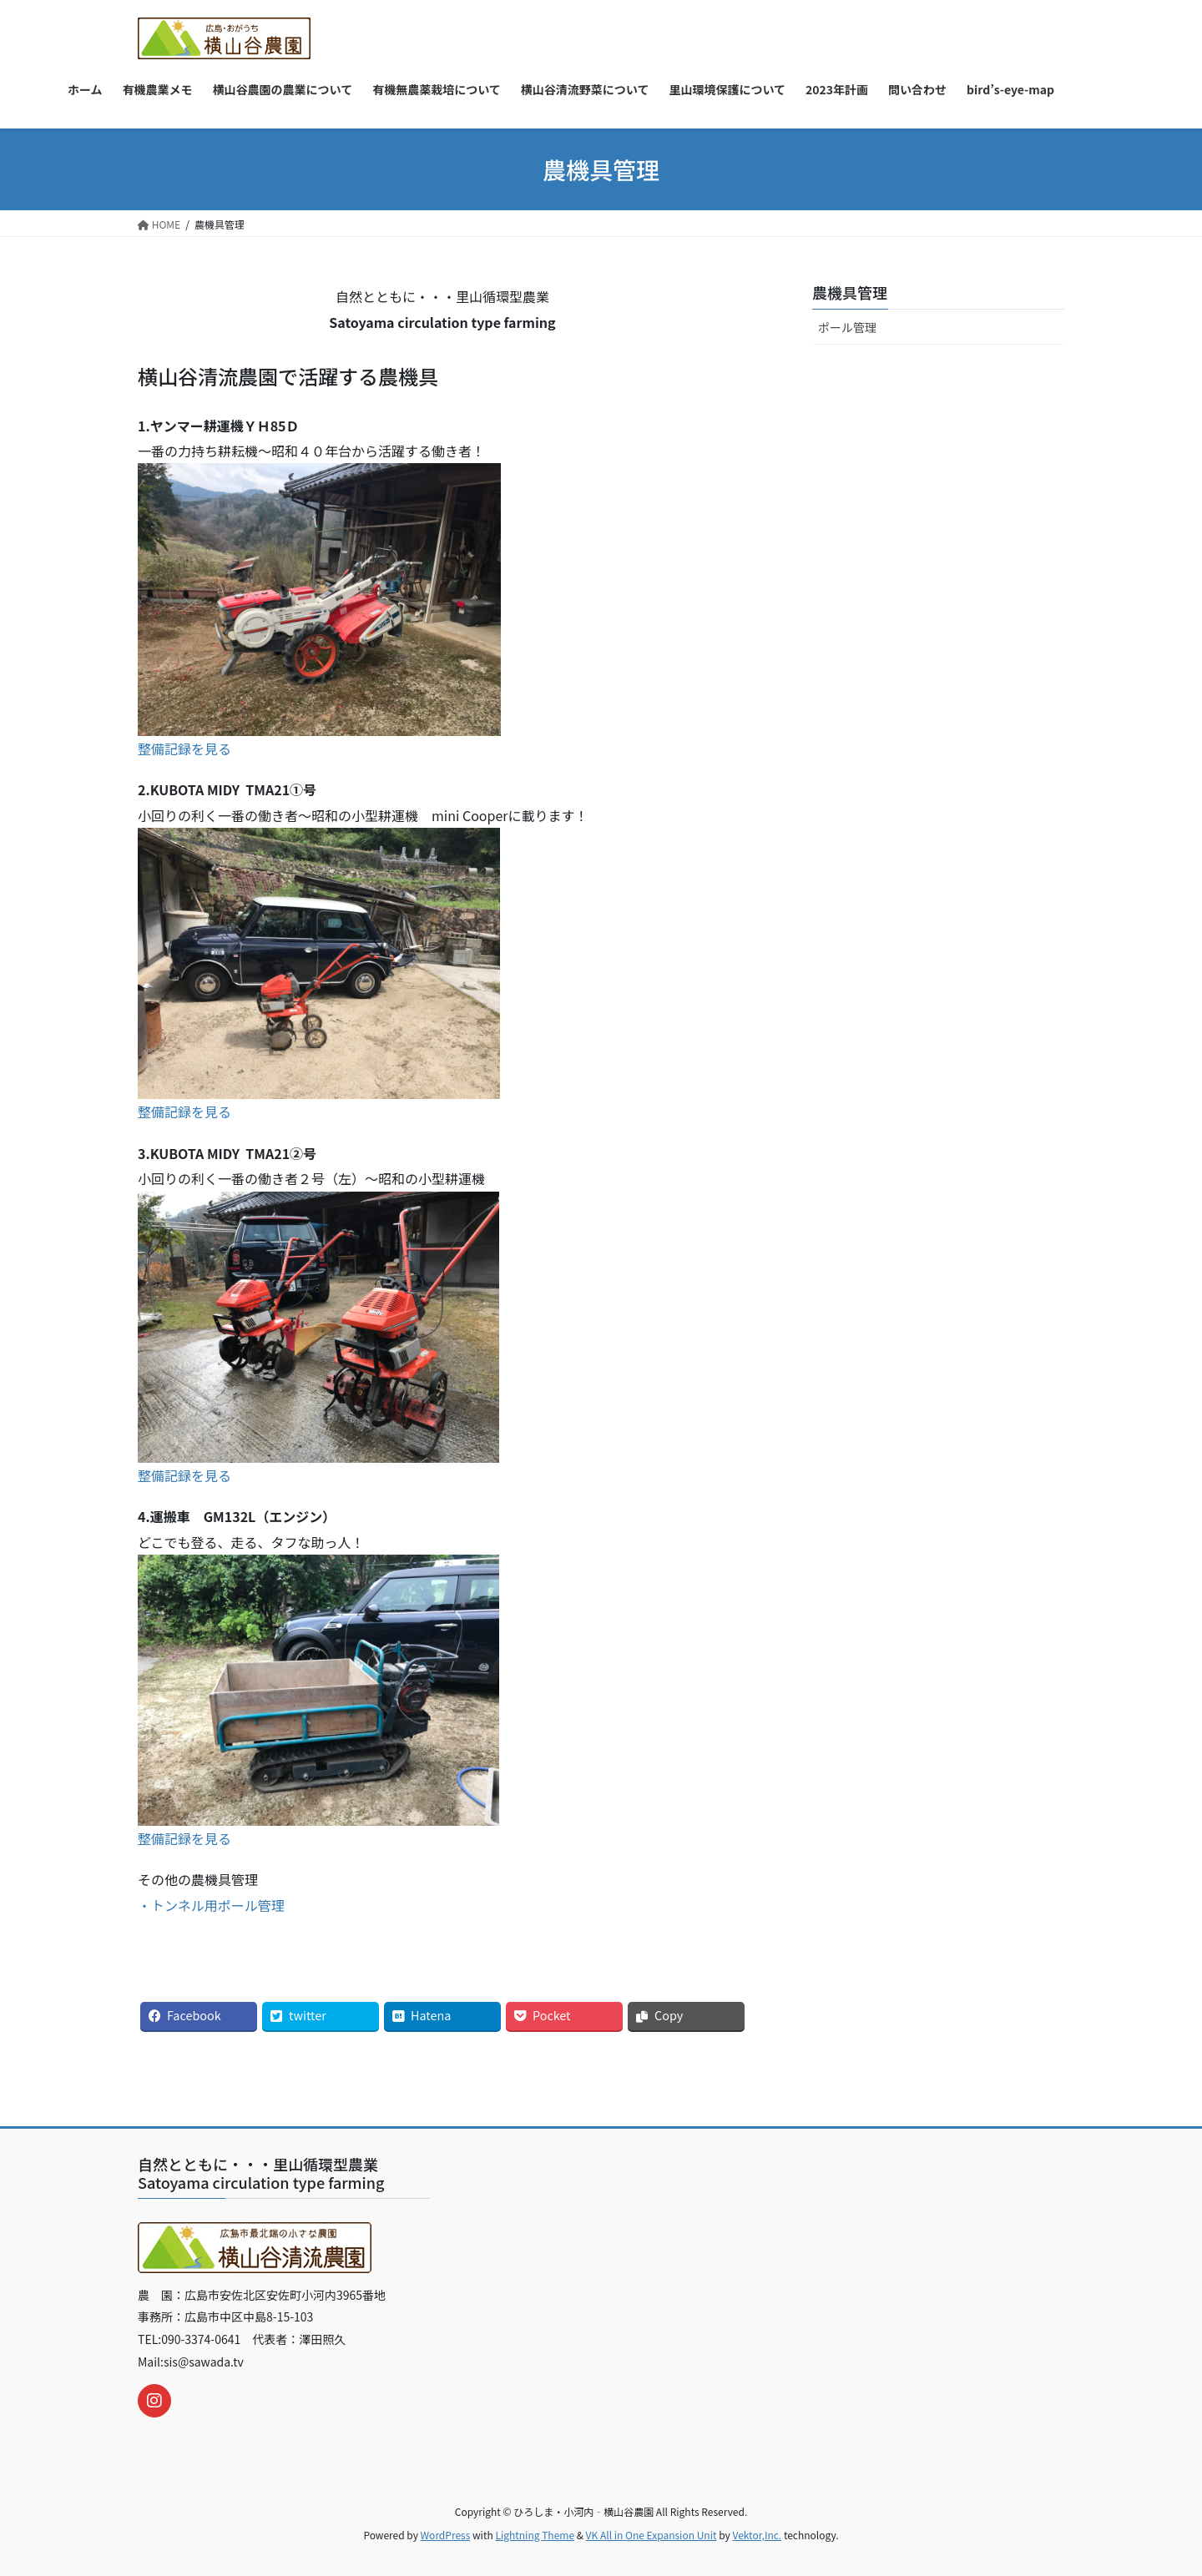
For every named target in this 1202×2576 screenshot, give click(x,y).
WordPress (446, 2535)
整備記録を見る (184, 749)
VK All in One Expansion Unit (651, 2535)
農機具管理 (849, 292)
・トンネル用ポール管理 (211, 1905)
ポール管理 (847, 327)
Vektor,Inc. (756, 2535)
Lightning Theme (534, 2535)
